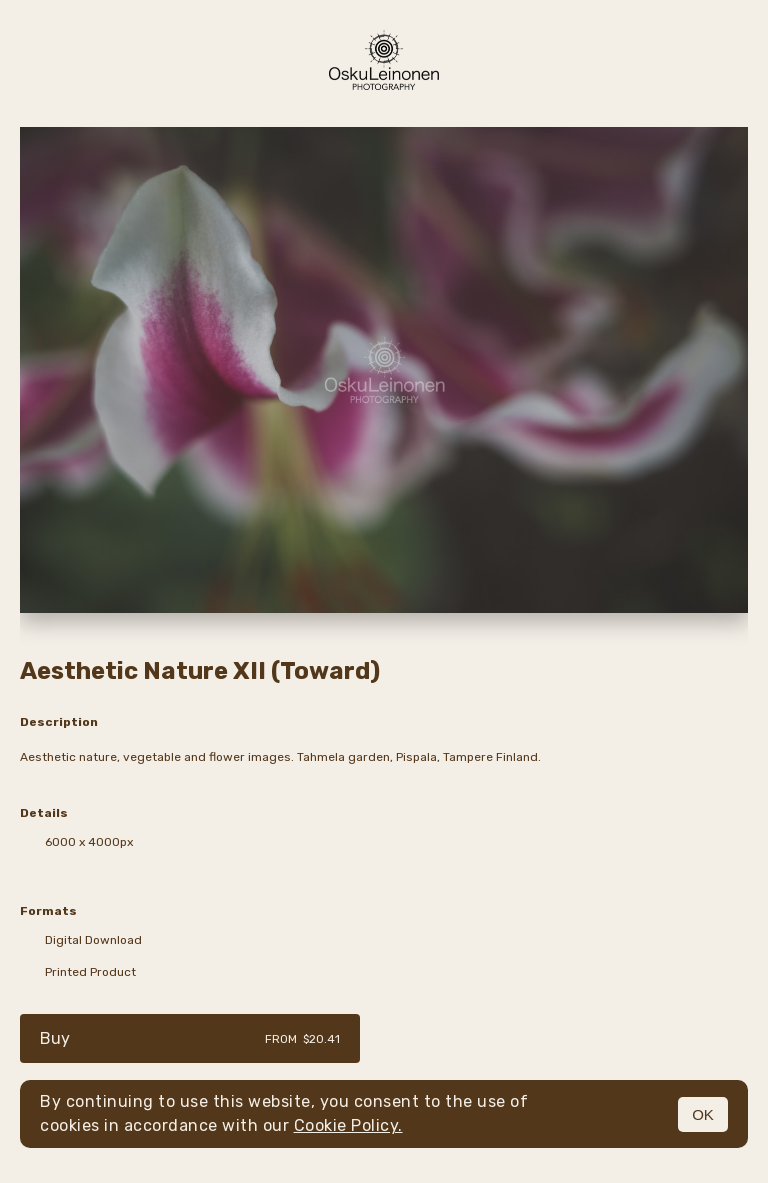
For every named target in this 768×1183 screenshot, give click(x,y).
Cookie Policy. (348, 1125)
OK (703, 1114)
